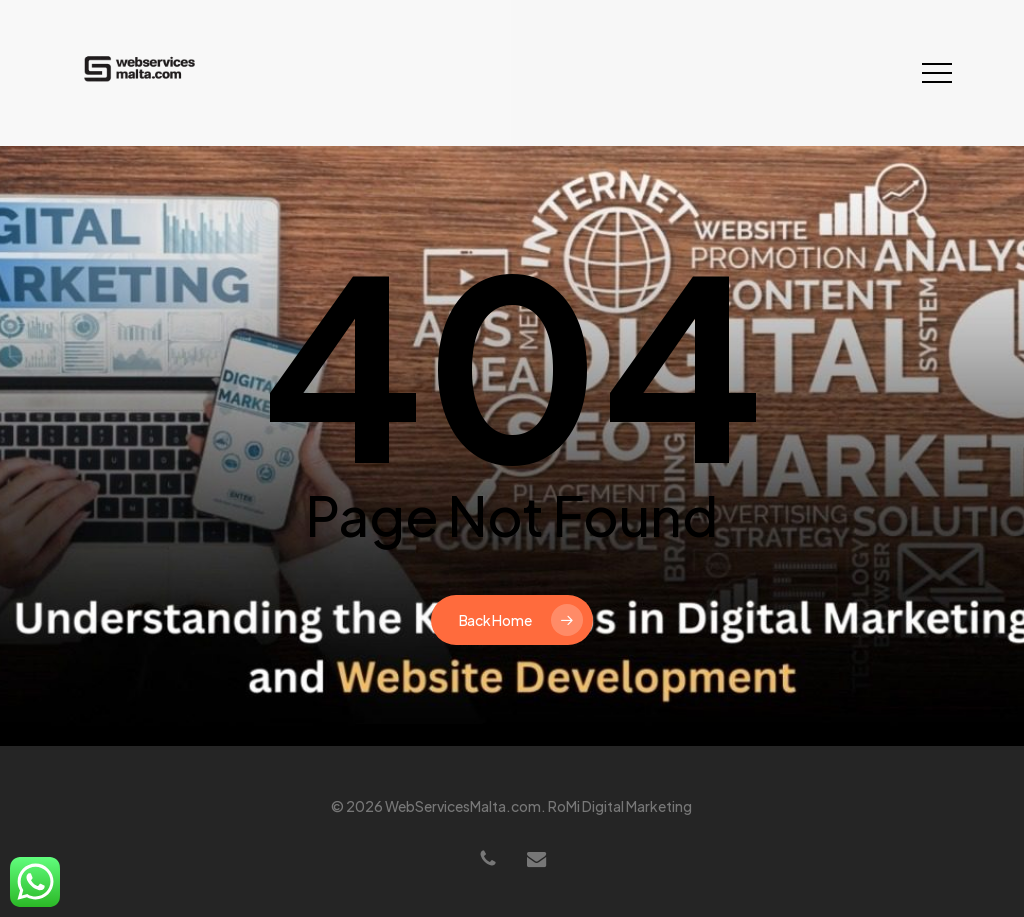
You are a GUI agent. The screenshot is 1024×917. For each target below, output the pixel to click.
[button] (937, 73)
